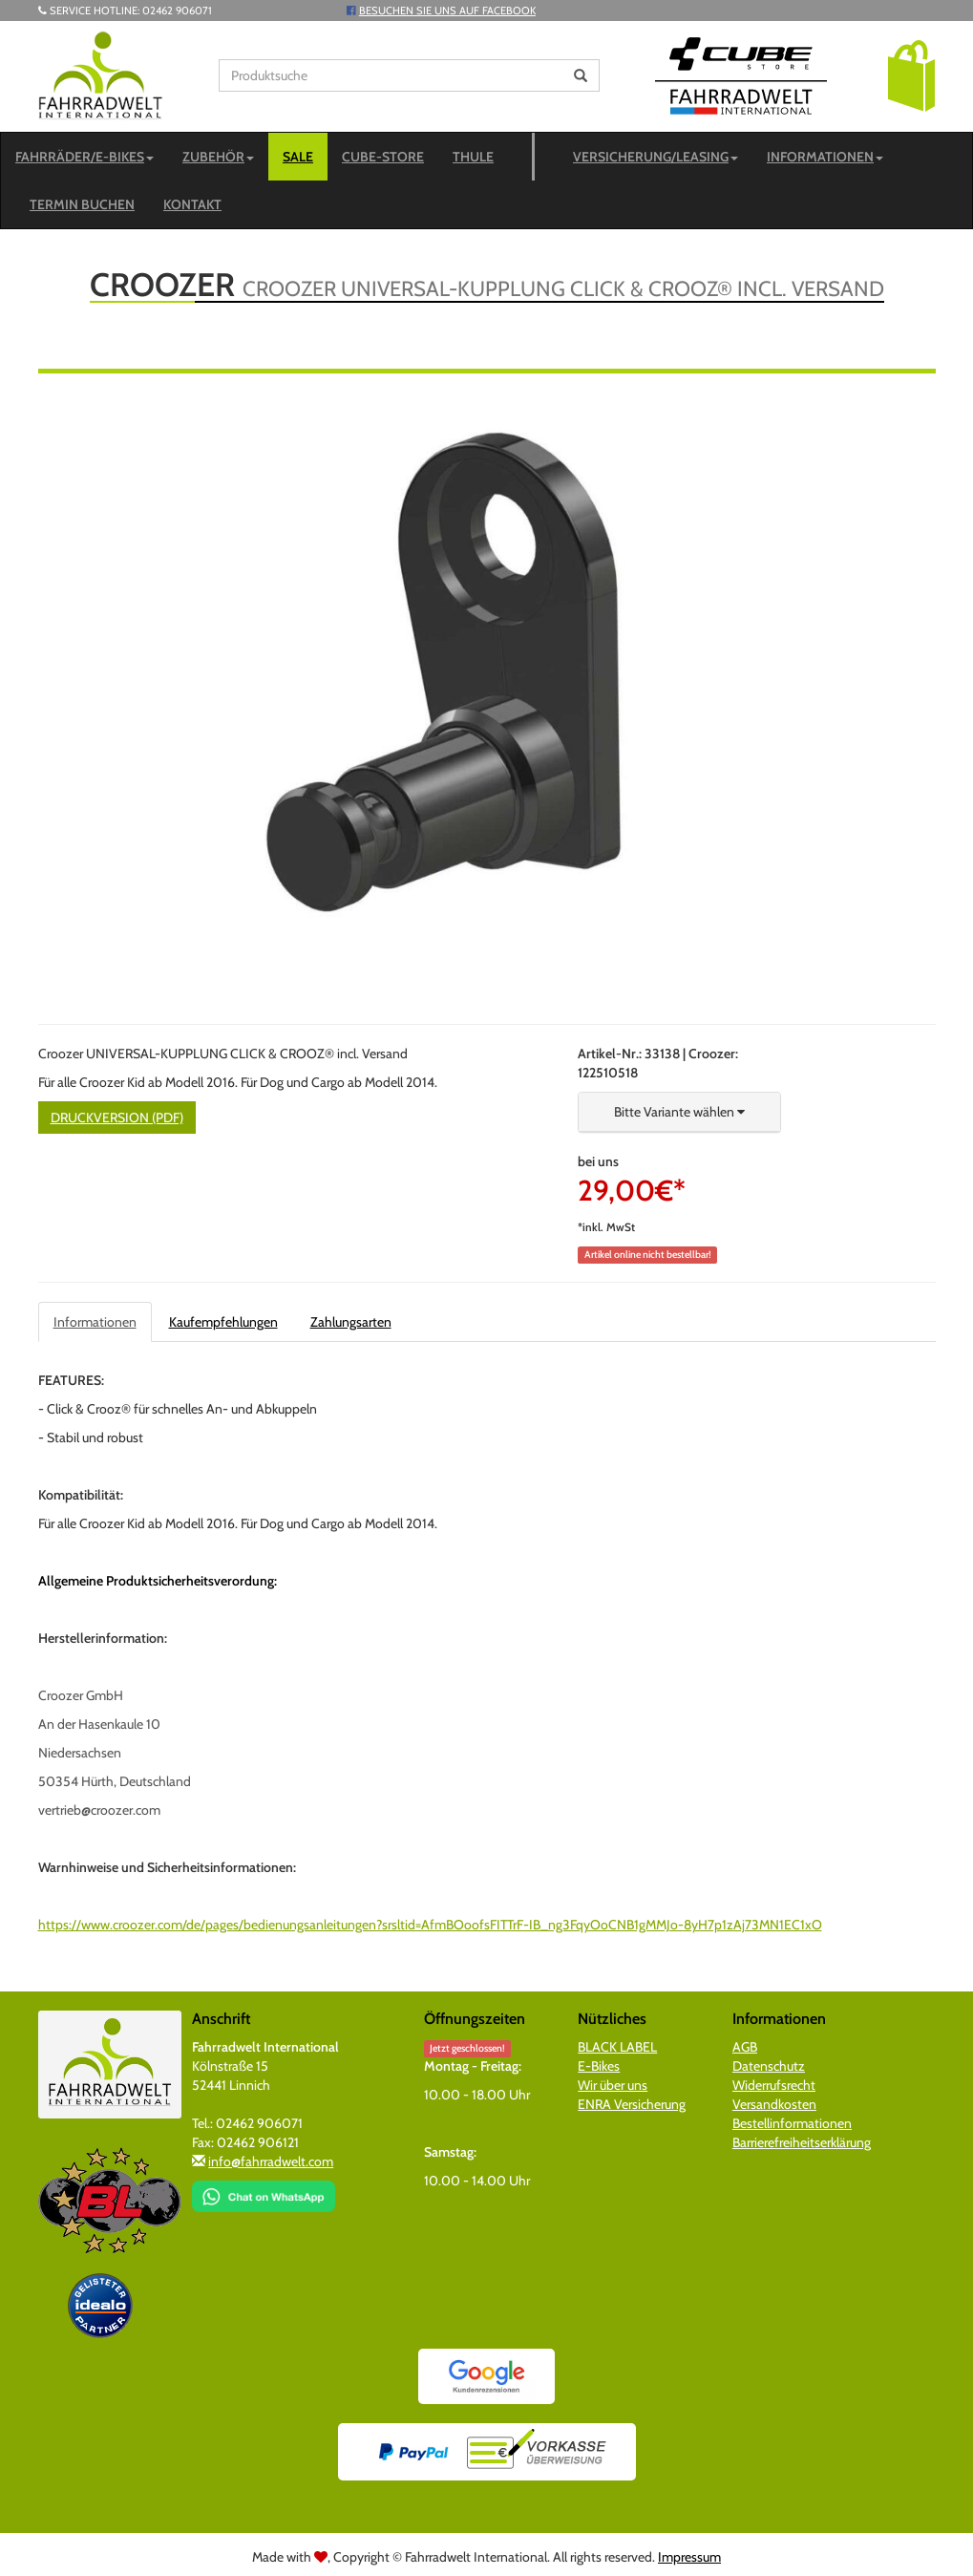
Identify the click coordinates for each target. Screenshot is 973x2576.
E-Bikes (599, 2066)
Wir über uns (612, 2085)
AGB (744, 2046)
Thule (473, 156)
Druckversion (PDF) (117, 1117)
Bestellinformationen (792, 2123)
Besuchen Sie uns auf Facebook (447, 10)
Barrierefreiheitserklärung (801, 2142)
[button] (911, 74)
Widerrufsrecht (773, 2085)
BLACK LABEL (617, 2046)
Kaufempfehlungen (223, 1322)
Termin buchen (82, 204)
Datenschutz (768, 2066)
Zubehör (218, 156)
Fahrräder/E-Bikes (84, 156)
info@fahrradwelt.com (270, 2161)
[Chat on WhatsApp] (263, 2190)
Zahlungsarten (350, 1322)
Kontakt (192, 204)
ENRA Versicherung (632, 2104)
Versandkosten (774, 2104)
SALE (298, 156)
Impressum (689, 2556)
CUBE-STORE (383, 156)
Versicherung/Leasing (655, 156)
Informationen (825, 156)
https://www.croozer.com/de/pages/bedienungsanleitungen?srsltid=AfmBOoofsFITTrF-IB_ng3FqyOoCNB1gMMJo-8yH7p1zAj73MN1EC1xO (430, 1924)
